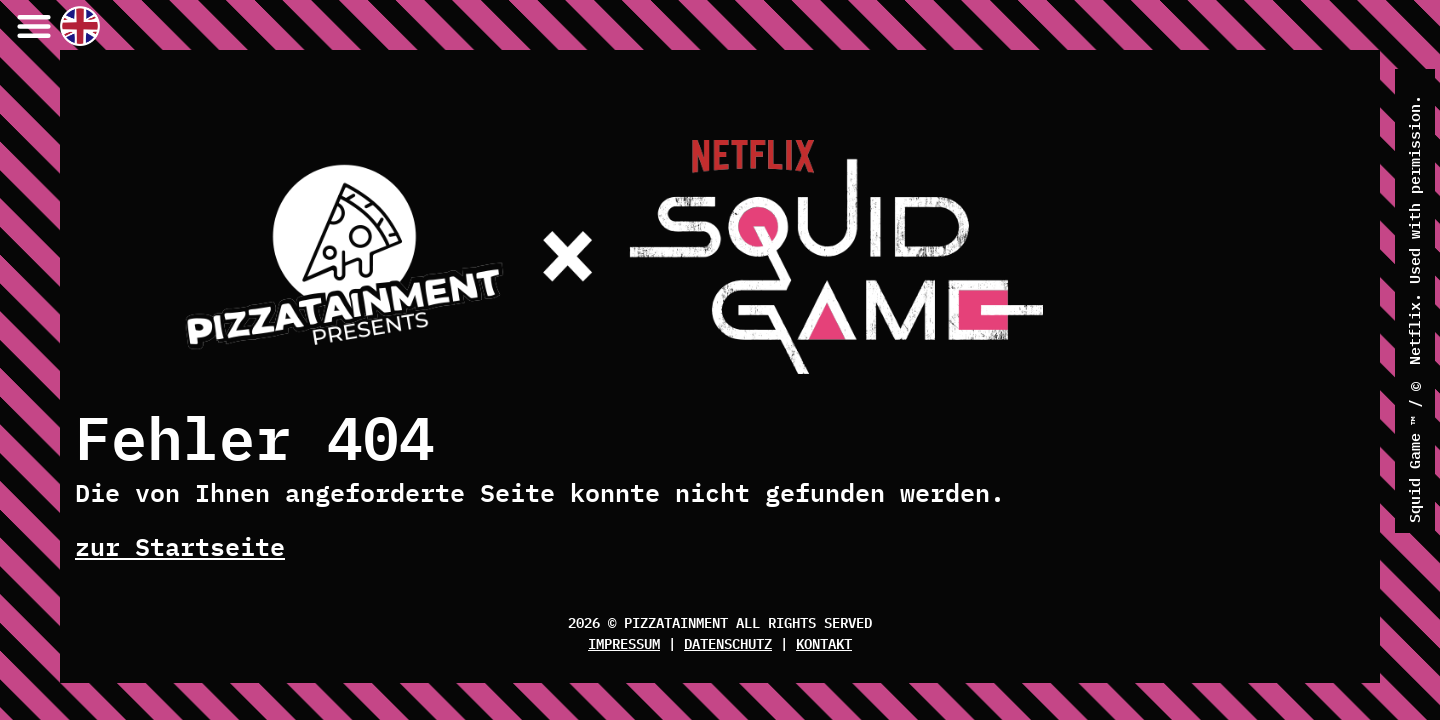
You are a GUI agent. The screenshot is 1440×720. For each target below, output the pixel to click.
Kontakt (824, 642)
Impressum (624, 642)
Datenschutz (728, 642)
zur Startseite (180, 546)
